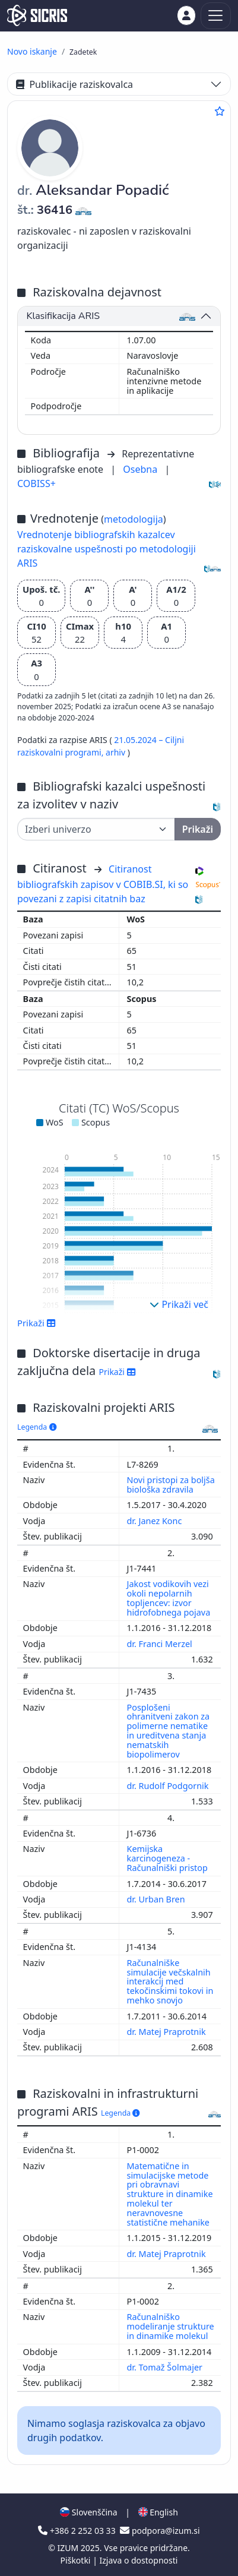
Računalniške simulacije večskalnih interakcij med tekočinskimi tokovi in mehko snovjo (170, 1981)
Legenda (36, 1427)
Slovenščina (88, 2512)
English (158, 2512)
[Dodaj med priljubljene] (220, 111)
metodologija (133, 519)
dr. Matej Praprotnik (167, 2031)
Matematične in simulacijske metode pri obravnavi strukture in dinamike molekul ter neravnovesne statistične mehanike (170, 2194)
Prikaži (36, 1323)
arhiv (117, 752)
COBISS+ (36, 483)
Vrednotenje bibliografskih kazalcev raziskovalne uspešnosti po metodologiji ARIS (106, 549)
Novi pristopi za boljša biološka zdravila (171, 1484)
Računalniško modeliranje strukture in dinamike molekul (170, 2326)
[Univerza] (96, 829)
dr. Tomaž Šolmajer (166, 2367)
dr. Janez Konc (156, 1520)
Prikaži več (179, 1304)
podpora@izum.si (159, 2530)
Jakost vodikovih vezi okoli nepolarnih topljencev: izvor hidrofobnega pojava (169, 1598)
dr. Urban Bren (157, 1899)
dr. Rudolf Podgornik (169, 1785)
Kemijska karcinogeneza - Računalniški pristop (168, 1858)
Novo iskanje (32, 51)
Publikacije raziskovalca (74, 84)
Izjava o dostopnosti (138, 2560)
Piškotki (77, 2560)
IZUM (68, 2547)
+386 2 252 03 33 (78, 2530)
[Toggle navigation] (216, 15)
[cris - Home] (37, 15)
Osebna (141, 469)
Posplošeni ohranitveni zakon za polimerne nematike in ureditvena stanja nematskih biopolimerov (168, 1731)
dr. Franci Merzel (161, 1643)
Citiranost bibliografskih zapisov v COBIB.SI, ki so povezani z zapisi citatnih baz (102, 883)
